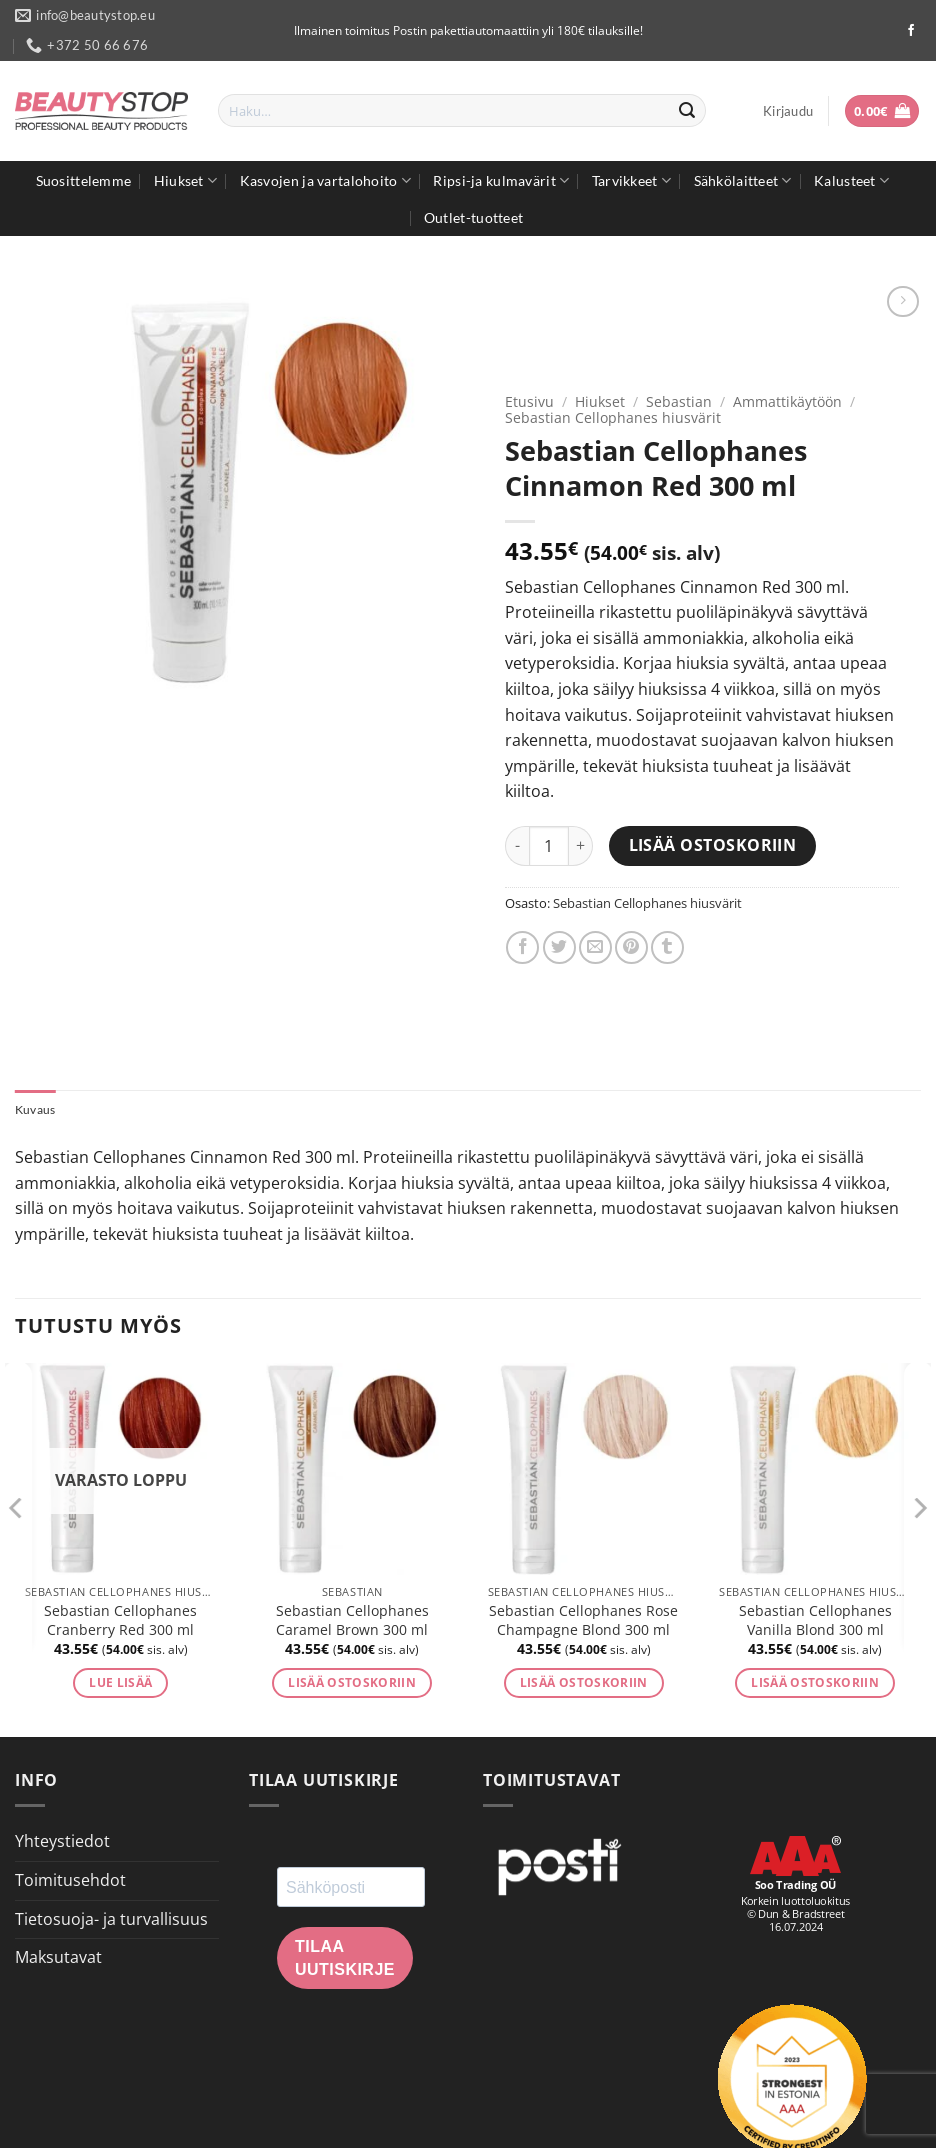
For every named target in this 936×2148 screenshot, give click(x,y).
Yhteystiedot (62, 1843)
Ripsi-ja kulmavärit (501, 180)
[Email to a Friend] (595, 947)
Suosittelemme (84, 180)
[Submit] (687, 111)
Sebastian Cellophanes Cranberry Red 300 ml (120, 1622)
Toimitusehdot (70, 1882)
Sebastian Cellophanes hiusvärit (613, 417)
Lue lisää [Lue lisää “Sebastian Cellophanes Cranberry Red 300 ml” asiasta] (120, 1684)
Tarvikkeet (631, 180)
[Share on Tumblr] (667, 947)
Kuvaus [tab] (37, 1110)
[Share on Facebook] (522, 947)
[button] (788, 111)
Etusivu (529, 401)
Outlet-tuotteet (473, 217)
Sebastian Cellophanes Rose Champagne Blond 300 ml (583, 1622)
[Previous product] (902, 301)
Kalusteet (851, 180)
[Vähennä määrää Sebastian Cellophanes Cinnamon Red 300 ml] (517, 846)
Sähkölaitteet (743, 180)
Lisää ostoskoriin (713, 845)
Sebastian (679, 401)
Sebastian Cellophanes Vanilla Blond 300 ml (815, 1622)
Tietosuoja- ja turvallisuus (111, 1920)
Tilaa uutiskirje (345, 1960)
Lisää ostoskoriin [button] (352, 1684)
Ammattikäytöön (787, 401)
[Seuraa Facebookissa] (911, 31)
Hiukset (186, 180)
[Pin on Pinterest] (631, 947)
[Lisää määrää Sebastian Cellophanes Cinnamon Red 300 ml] (581, 846)
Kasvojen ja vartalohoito (325, 180)
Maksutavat (58, 1959)
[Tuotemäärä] (549, 846)
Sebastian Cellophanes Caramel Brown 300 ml (352, 1622)
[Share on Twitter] (559, 947)
